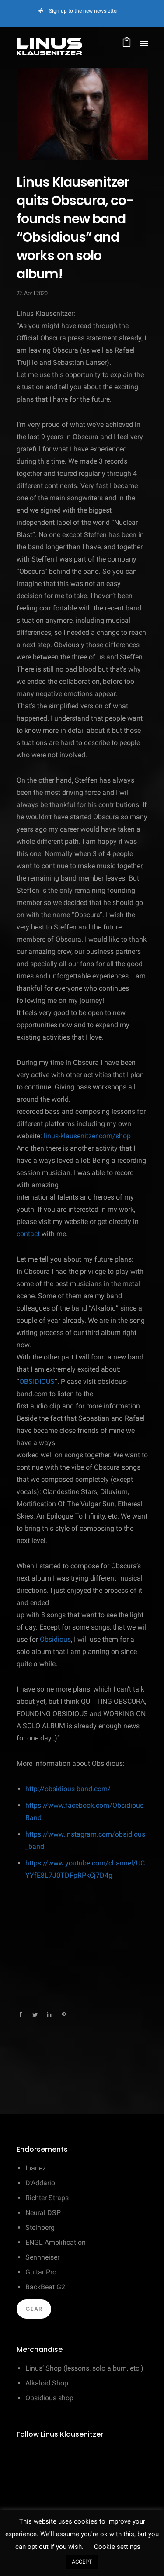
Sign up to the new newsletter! (84, 11)
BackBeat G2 (45, 2287)
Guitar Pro (40, 2272)
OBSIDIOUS (37, 1381)
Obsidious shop (49, 2398)
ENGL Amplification (55, 2242)
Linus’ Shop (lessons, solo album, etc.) (84, 2368)
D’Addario (40, 2183)
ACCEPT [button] (82, 2562)
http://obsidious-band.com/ (68, 1789)
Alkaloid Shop (46, 2383)
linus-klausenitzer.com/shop (87, 1136)
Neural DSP (43, 2212)
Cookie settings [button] (117, 2547)
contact (28, 1234)
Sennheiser (42, 2257)
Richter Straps (47, 2198)
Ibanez (35, 2168)
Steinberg (40, 2227)
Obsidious (55, 1639)
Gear (33, 2309)
